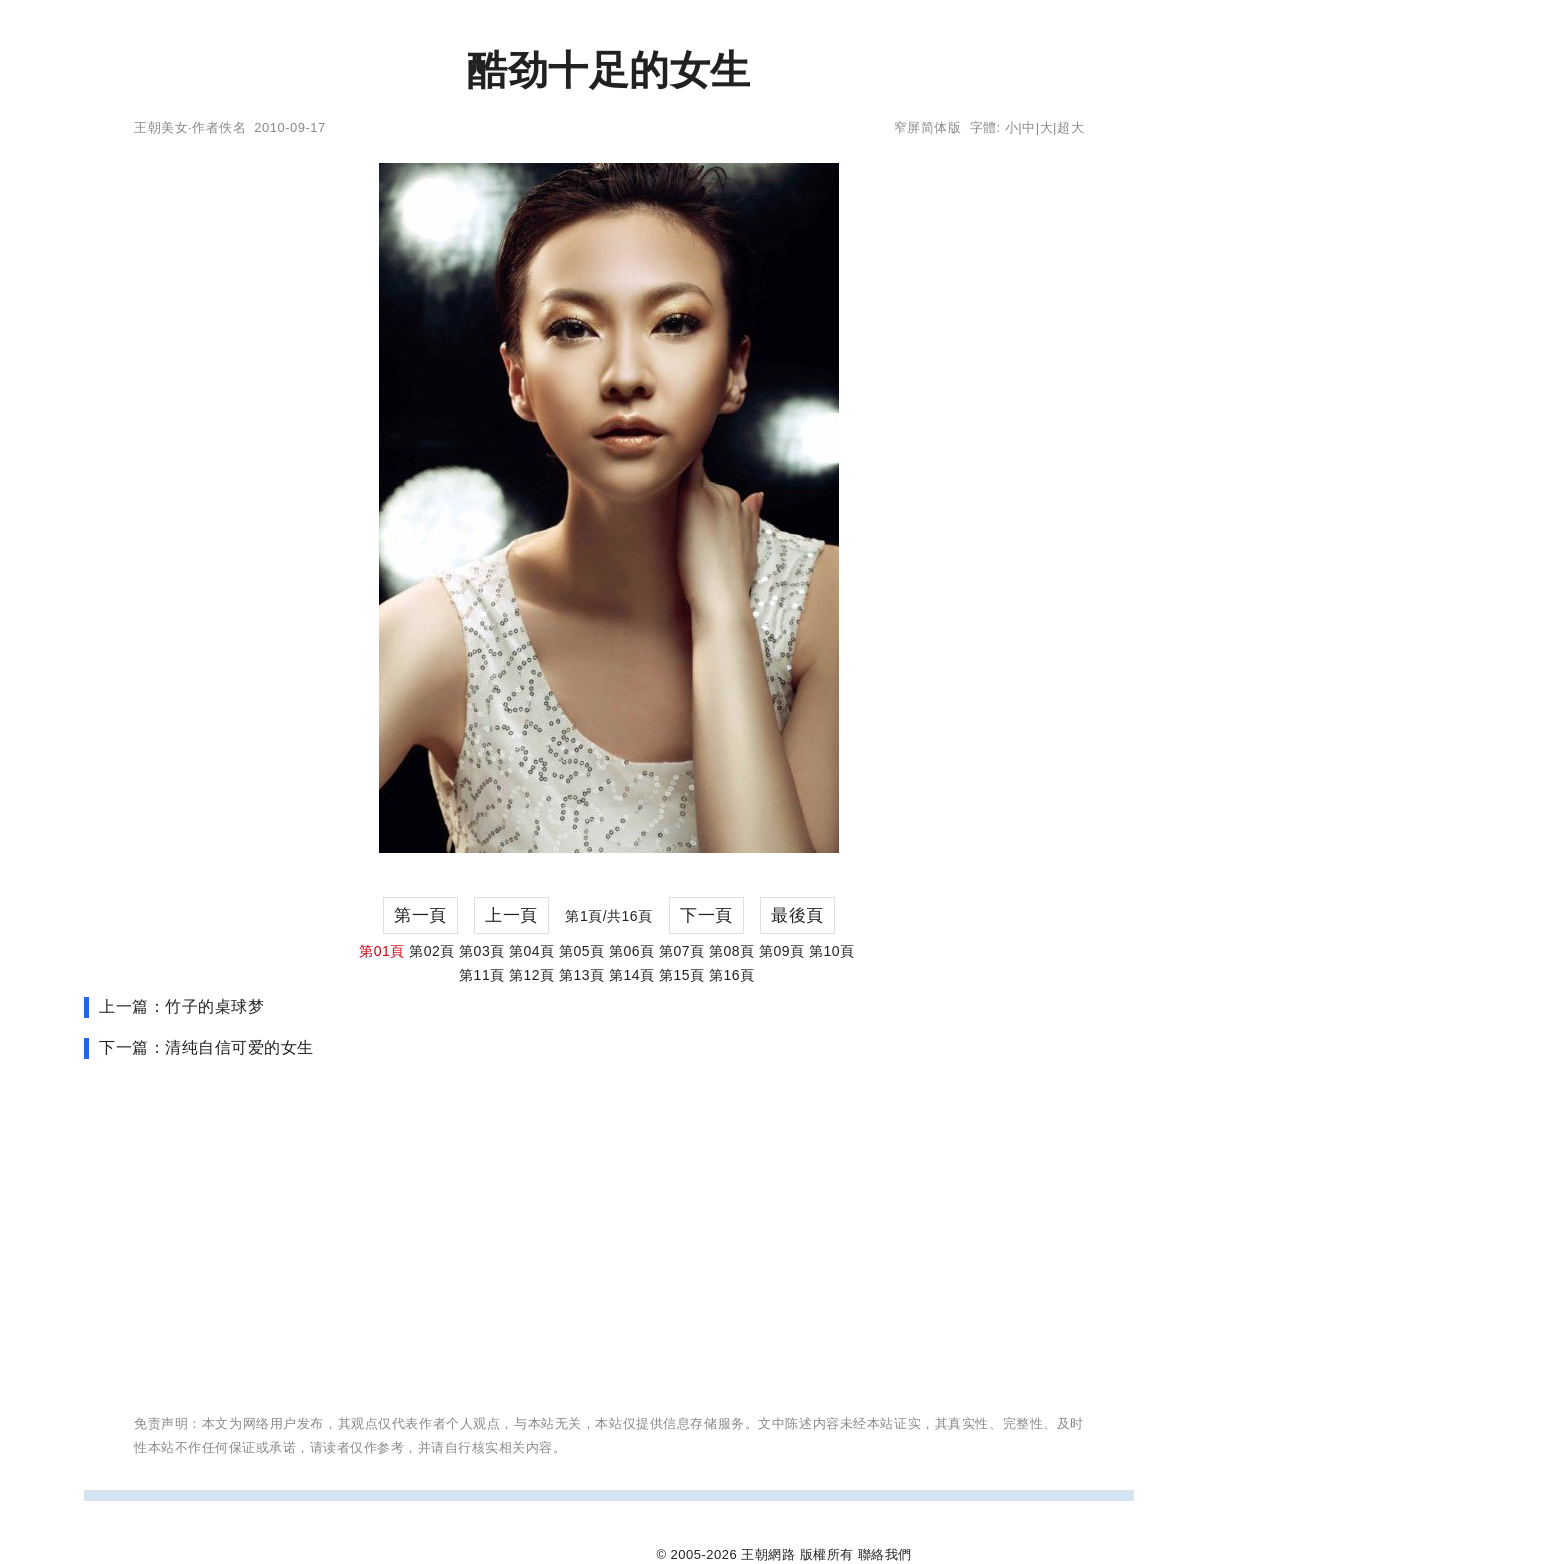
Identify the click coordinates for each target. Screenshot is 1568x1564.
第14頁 (632, 975)
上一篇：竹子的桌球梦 (181, 1006)
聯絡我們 (885, 1554)
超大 (1070, 127)
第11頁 (482, 975)
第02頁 (432, 951)
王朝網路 (768, 1554)
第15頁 (682, 975)
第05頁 (582, 951)
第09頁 (782, 951)
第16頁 (732, 975)
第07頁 (682, 951)
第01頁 (382, 951)
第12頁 (532, 975)
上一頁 (511, 915)
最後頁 (797, 915)
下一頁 (706, 915)
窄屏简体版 (928, 127)
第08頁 (732, 951)
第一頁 (420, 915)
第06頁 (632, 951)
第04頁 (532, 951)
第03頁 (482, 951)
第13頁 (582, 975)
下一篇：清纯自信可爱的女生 (206, 1047)
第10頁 (832, 951)
